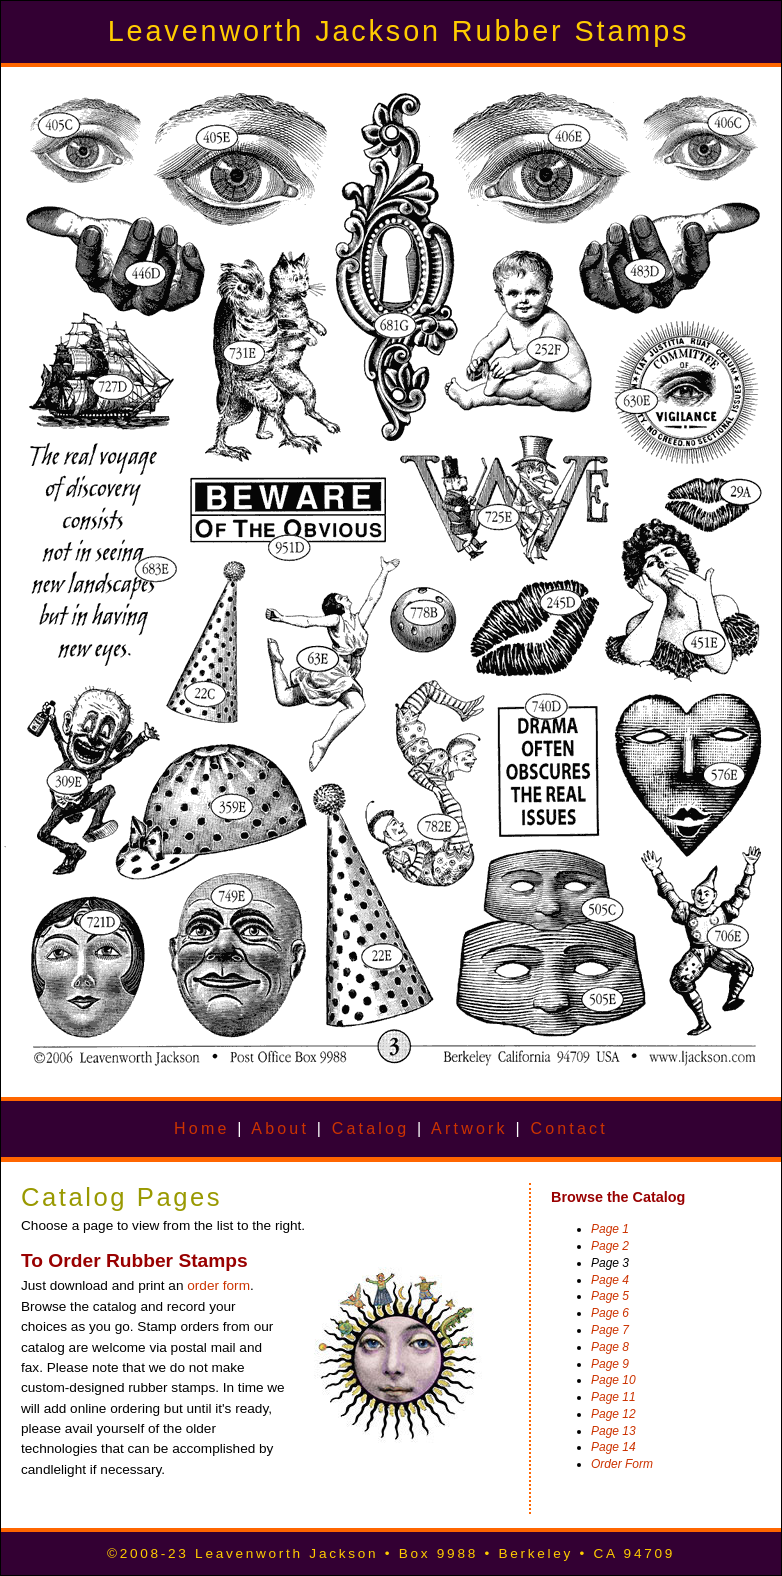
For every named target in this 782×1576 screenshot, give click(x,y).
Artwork (469, 1128)
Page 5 (610, 1296)
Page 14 (613, 1447)
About (280, 1128)
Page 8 (610, 1347)
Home (201, 1128)
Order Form (622, 1464)
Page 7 (610, 1330)
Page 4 (610, 1280)
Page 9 (610, 1364)
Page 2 (610, 1246)
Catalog (371, 1128)
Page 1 (610, 1229)
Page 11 (613, 1397)
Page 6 (610, 1313)
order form (218, 1285)
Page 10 (613, 1380)
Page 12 (613, 1414)
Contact (569, 1128)
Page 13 (613, 1431)
